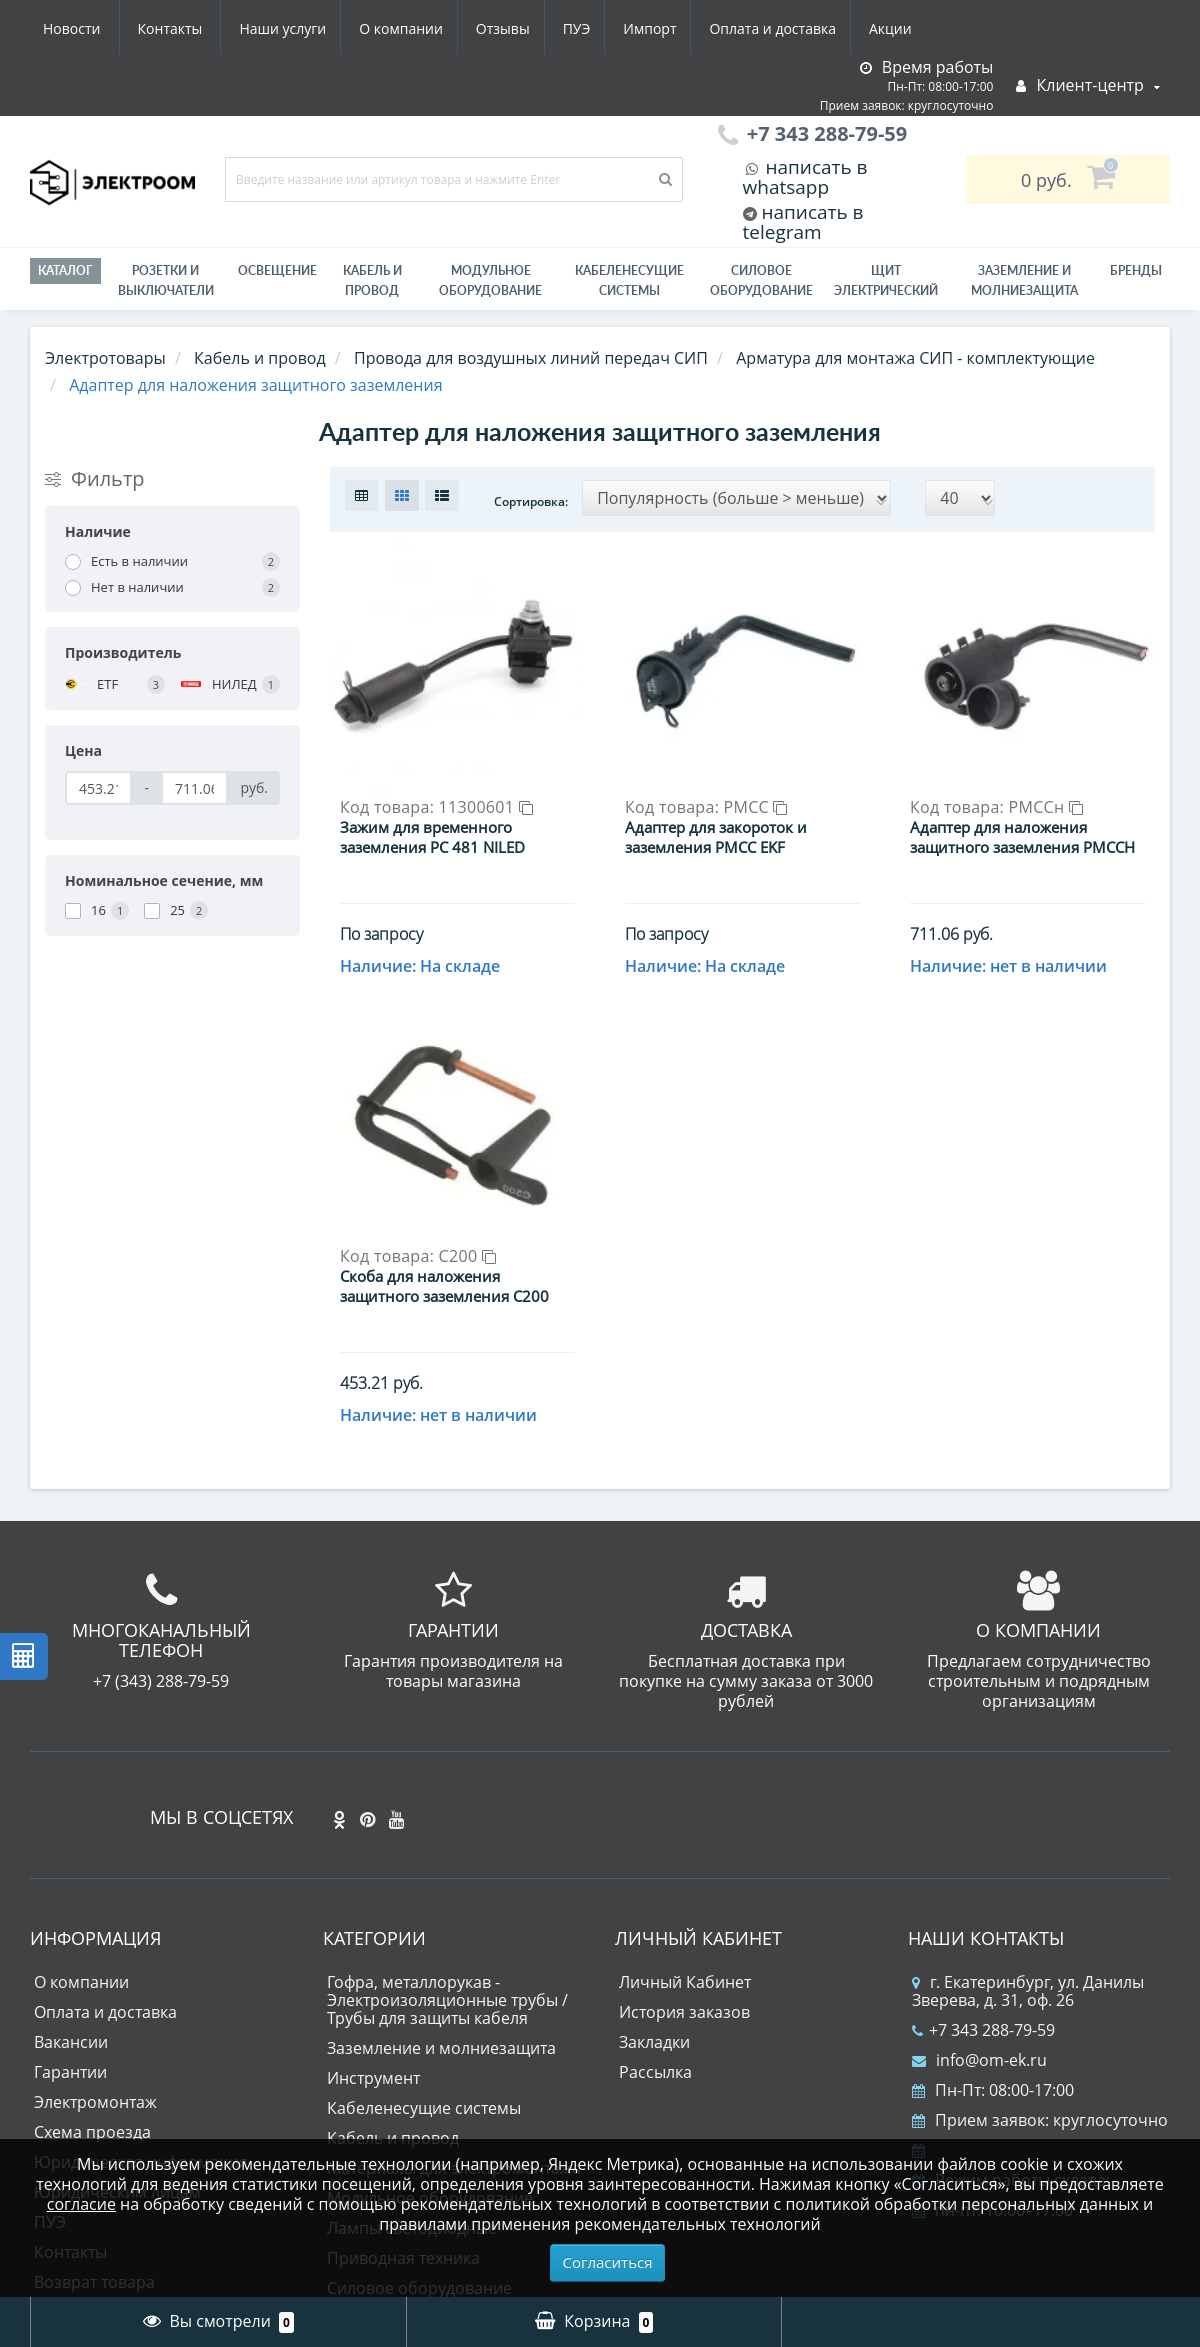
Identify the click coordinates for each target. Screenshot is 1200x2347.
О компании (209, 28)
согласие (81, 2204)
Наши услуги (86, 28)
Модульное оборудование (490, 280)
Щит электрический (886, 280)
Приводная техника (403, 2090)
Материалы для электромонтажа (454, 2000)
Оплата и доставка (597, 28)
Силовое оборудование (761, 280)
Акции (718, 28)
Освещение (277, 270)
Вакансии (71, 1874)
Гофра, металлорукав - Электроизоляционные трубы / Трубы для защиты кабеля (447, 1832)
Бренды (1136, 270)
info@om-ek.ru (979, 1892)
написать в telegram (803, 222)
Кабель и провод (372, 280)
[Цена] (98, 788)
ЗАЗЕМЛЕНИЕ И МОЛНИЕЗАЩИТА (1024, 280)
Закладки (654, 1874)
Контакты (904, 28)
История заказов (684, 1844)
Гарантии (70, 1904)
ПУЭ (393, 28)
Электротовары (105, 358)
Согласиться (608, 2262)
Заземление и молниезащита (441, 1880)
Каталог (65, 270)
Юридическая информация (141, 1994)
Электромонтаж (95, 1934)
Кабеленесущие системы (629, 280)
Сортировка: (531, 501)
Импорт (469, 28)
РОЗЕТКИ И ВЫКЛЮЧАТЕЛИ (166, 280)
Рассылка (655, 1904)
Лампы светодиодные (412, 2060)
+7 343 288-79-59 (983, 1862)
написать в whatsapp (805, 177)
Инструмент (373, 1910)
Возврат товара (94, 2114)
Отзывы (315, 28)
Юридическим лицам (117, 2024)
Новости (805, 28)
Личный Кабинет (685, 1814)
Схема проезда (92, 1964)
